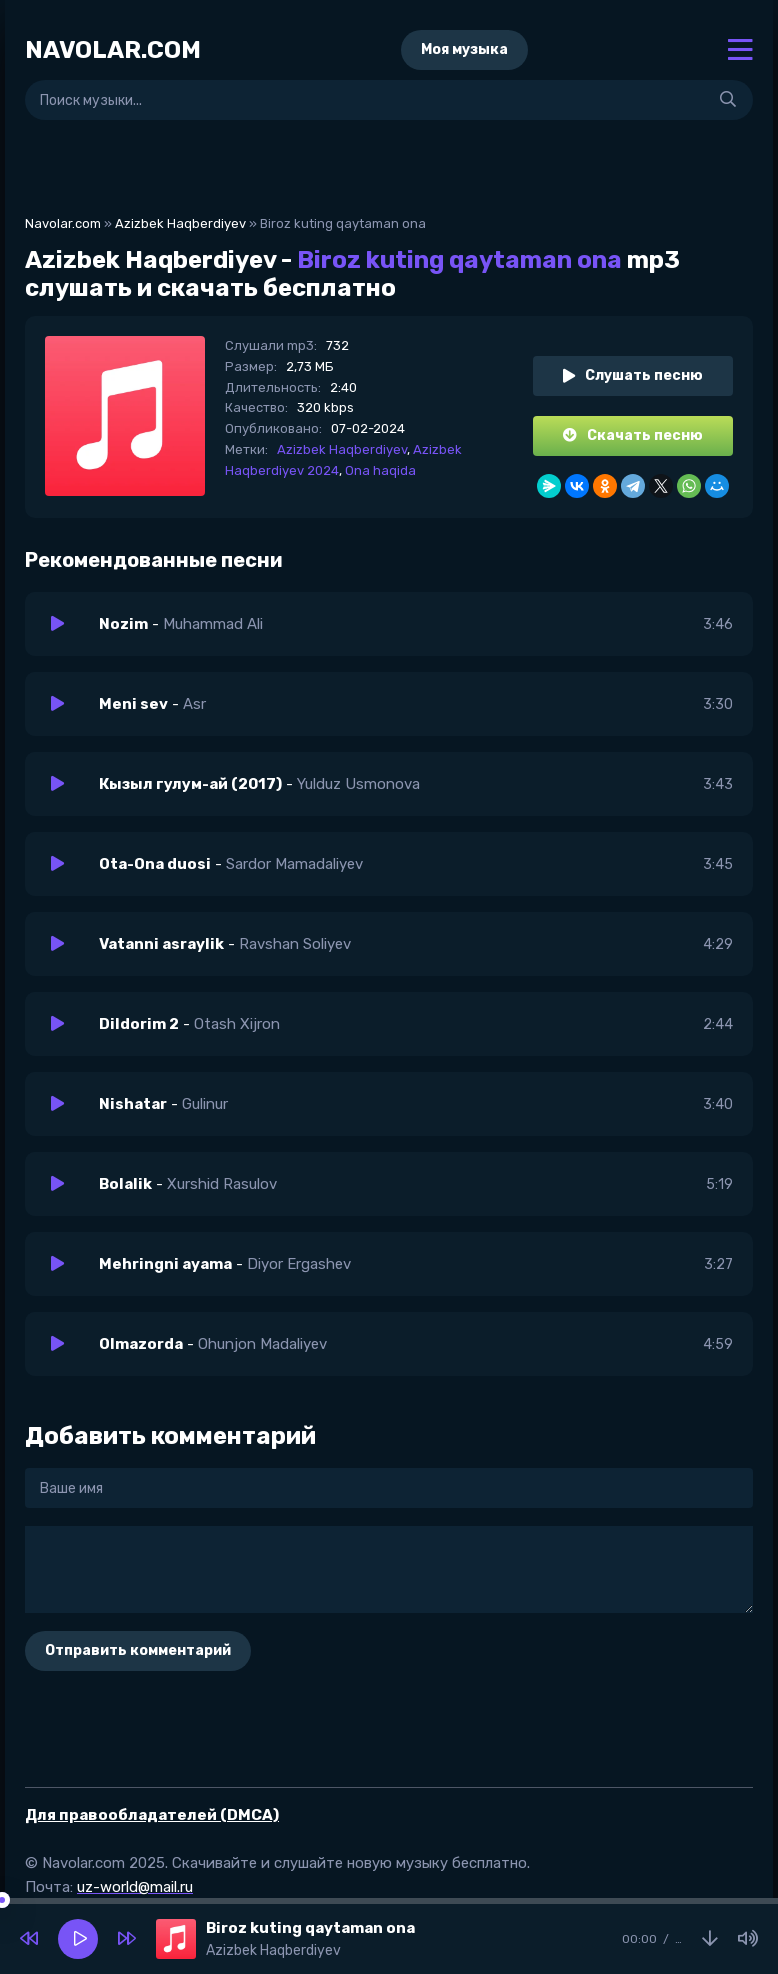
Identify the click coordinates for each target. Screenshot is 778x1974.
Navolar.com (63, 223)
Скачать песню (633, 435)
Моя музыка (464, 49)
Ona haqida (380, 470)
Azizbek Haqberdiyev (180, 223)
